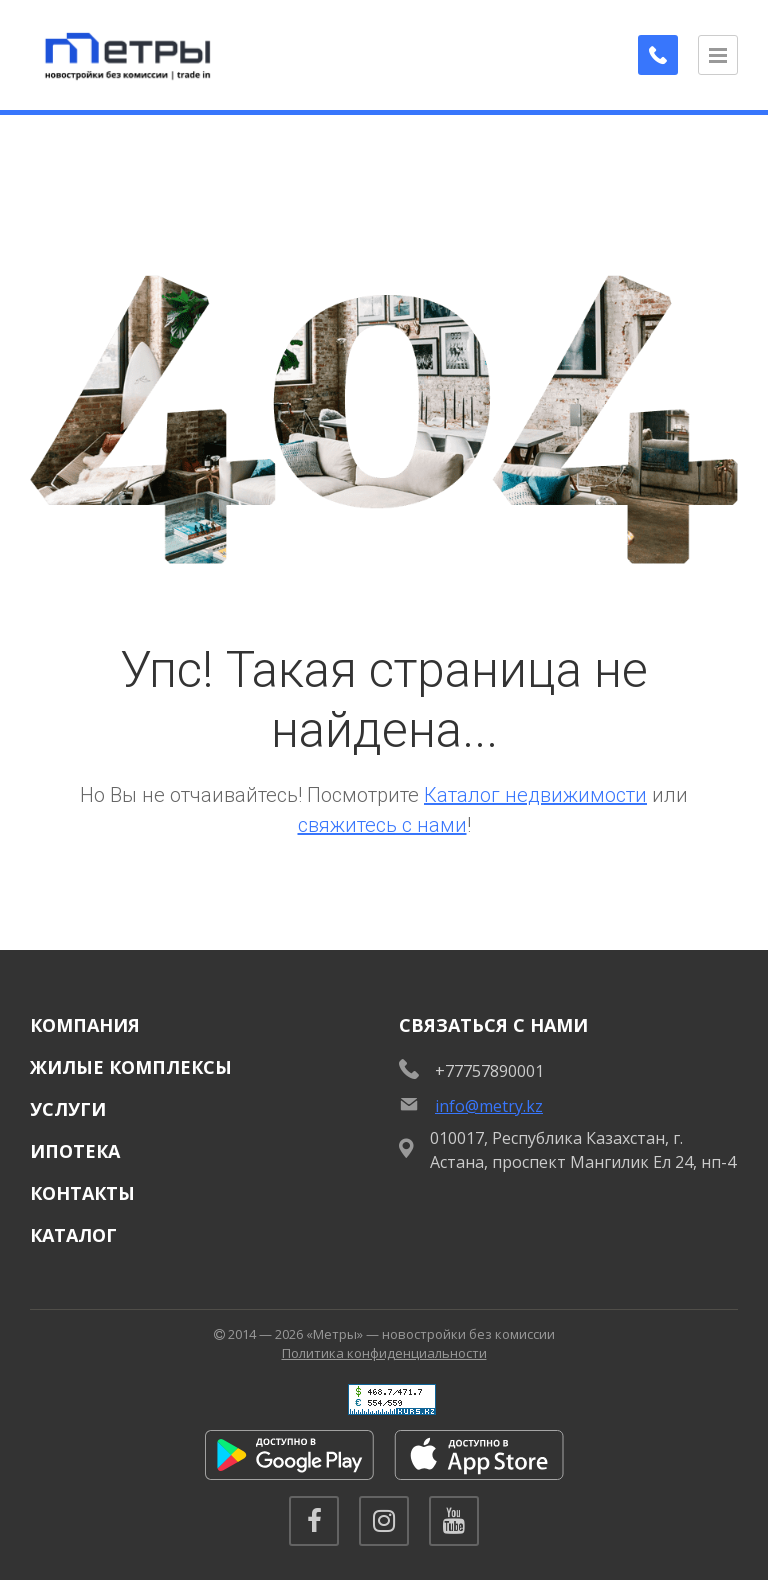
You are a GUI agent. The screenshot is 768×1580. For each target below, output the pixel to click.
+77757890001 (489, 1071)
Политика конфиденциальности (384, 1353)
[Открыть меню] (718, 55)
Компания (85, 1025)
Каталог (73, 1235)
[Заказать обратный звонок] (658, 55)
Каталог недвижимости (535, 795)
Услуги (68, 1109)
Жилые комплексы (131, 1067)
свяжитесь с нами (382, 825)
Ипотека (75, 1151)
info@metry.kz (489, 1106)
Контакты (82, 1193)
